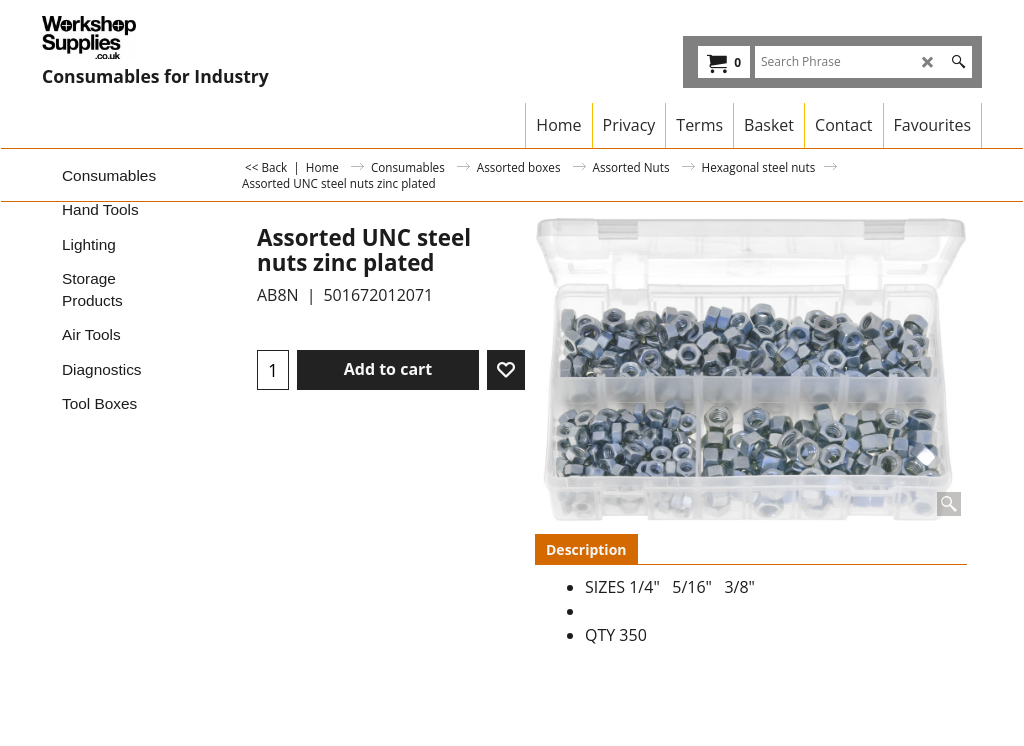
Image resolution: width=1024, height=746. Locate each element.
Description (586, 549)
